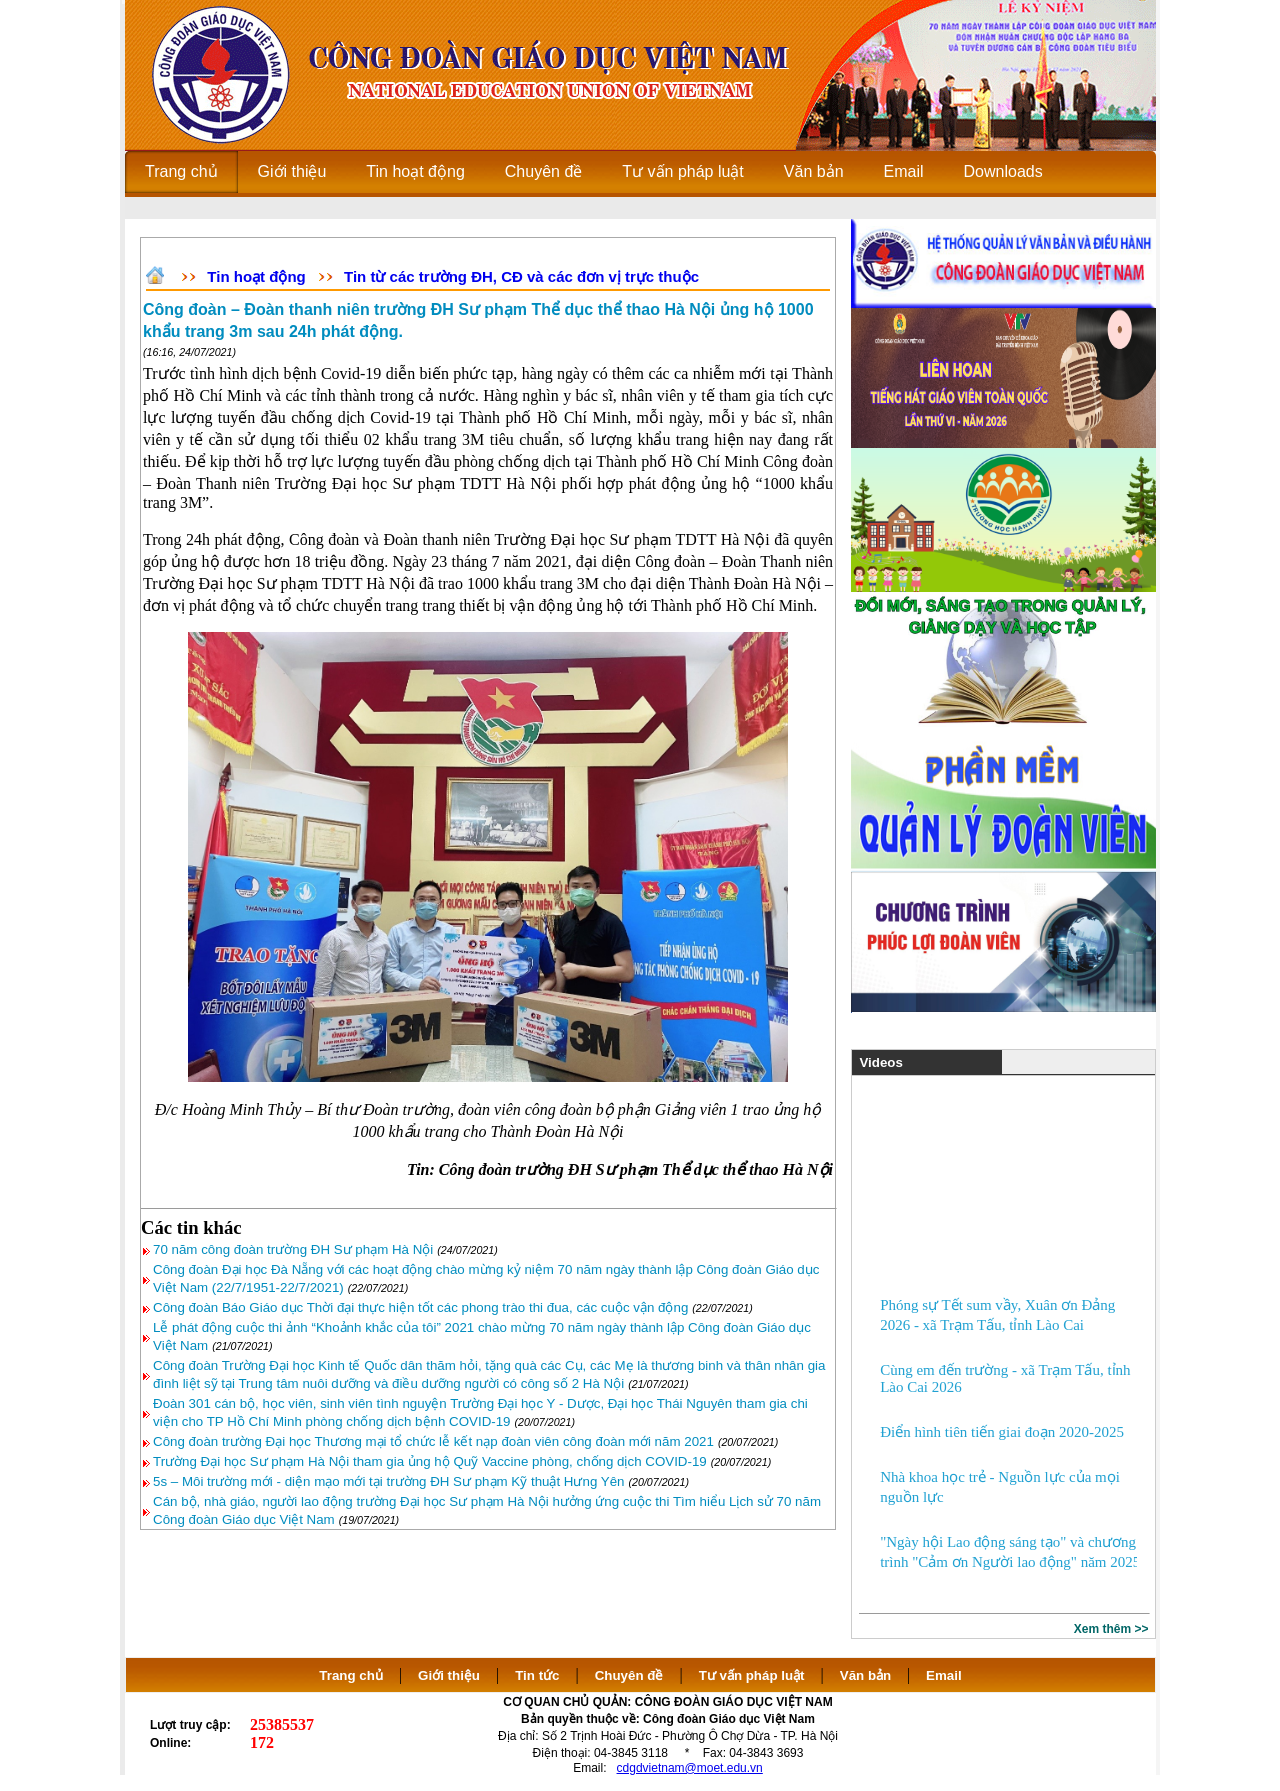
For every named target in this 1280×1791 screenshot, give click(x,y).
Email (944, 1675)
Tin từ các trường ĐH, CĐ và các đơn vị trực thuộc (521, 276)
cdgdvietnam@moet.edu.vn (690, 1768)
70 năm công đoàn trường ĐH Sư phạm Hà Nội (293, 1249)
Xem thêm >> (1111, 1629)
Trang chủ (351, 1675)
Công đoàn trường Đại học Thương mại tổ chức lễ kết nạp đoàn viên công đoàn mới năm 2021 (433, 1441)
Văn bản (867, 1675)
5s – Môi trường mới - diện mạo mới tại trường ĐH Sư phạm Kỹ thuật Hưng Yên (389, 1481)
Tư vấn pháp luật (752, 1675)
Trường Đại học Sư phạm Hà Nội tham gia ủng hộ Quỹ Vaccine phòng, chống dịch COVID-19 (430, 1461)
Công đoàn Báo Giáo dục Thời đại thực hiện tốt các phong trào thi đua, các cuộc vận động (420, 1307)
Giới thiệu (449, 1675)
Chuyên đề (629, 1675)
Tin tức (537, 1675)
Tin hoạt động (256, 276)
